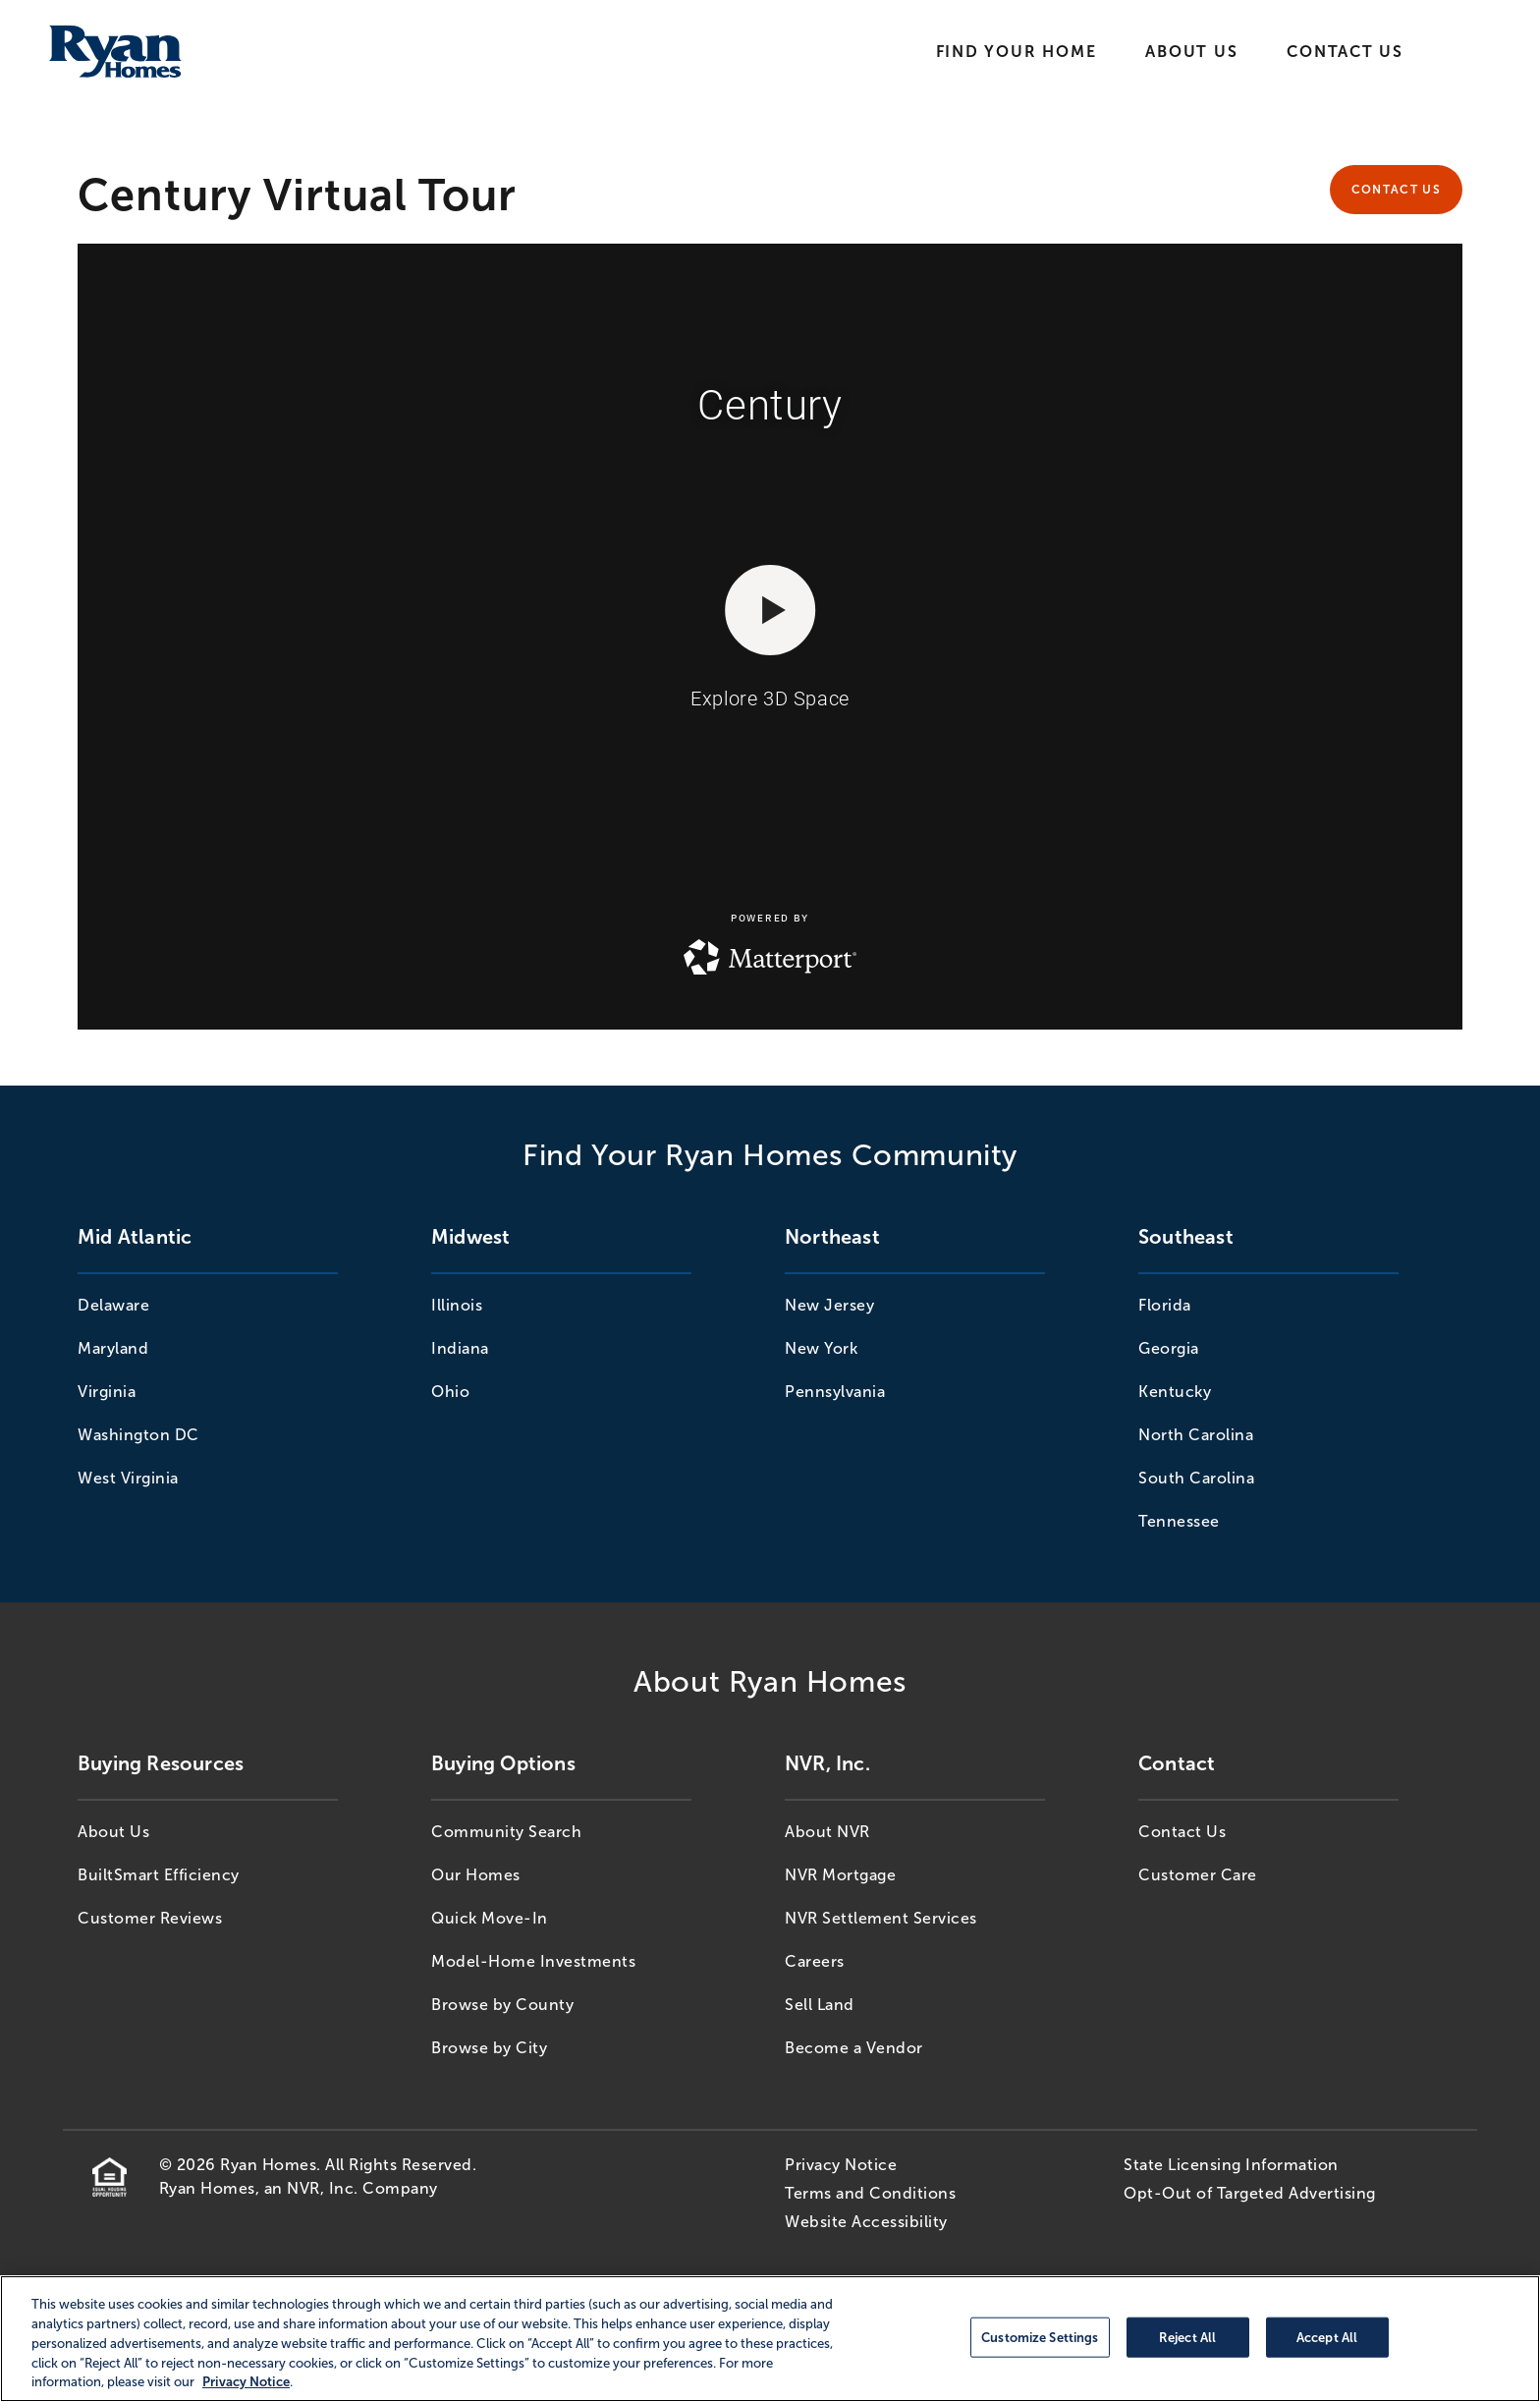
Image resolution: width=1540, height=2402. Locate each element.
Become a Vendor (854, 2047)
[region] (770, 2338)
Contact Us (1345, 51)
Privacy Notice (841, 2164)
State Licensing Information (1231, 2164)
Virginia (107, 1391)
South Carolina (1196, 1478)
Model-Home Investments (533, 1961)
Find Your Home (1016, 51)
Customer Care (1197, 1875)
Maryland (113, 1348)
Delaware (113, 1305)
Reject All (1187, 2336)
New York (821, 1348)
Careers (815, 1961)
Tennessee (1179, 1521)
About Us (1191, 51)
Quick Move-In (489, 1918)
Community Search (506, 1831)
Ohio (450, 1391)
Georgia (1168, 1348)
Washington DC (138, 1434)
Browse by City (489, 2047)
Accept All (1326, 2336)
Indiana (460, 1348)
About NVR (827, 1831)
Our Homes (476, 1875)
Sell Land (819, 2004)
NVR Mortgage (840, 1875)
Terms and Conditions (870, 2193)
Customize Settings (1039, 2336)
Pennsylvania (835, 1391)
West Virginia (128, 1478)
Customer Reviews (150, 1918)
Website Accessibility (866, 2221)
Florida (1164, 1305)
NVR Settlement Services (881, 1918)
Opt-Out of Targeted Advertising (1250, 2193)
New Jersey (829, 1305)
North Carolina (1195, 1434)
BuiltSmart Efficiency (159, 1875)
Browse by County (502, 2004)
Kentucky (1174, 1391)
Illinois (456, 1305)
